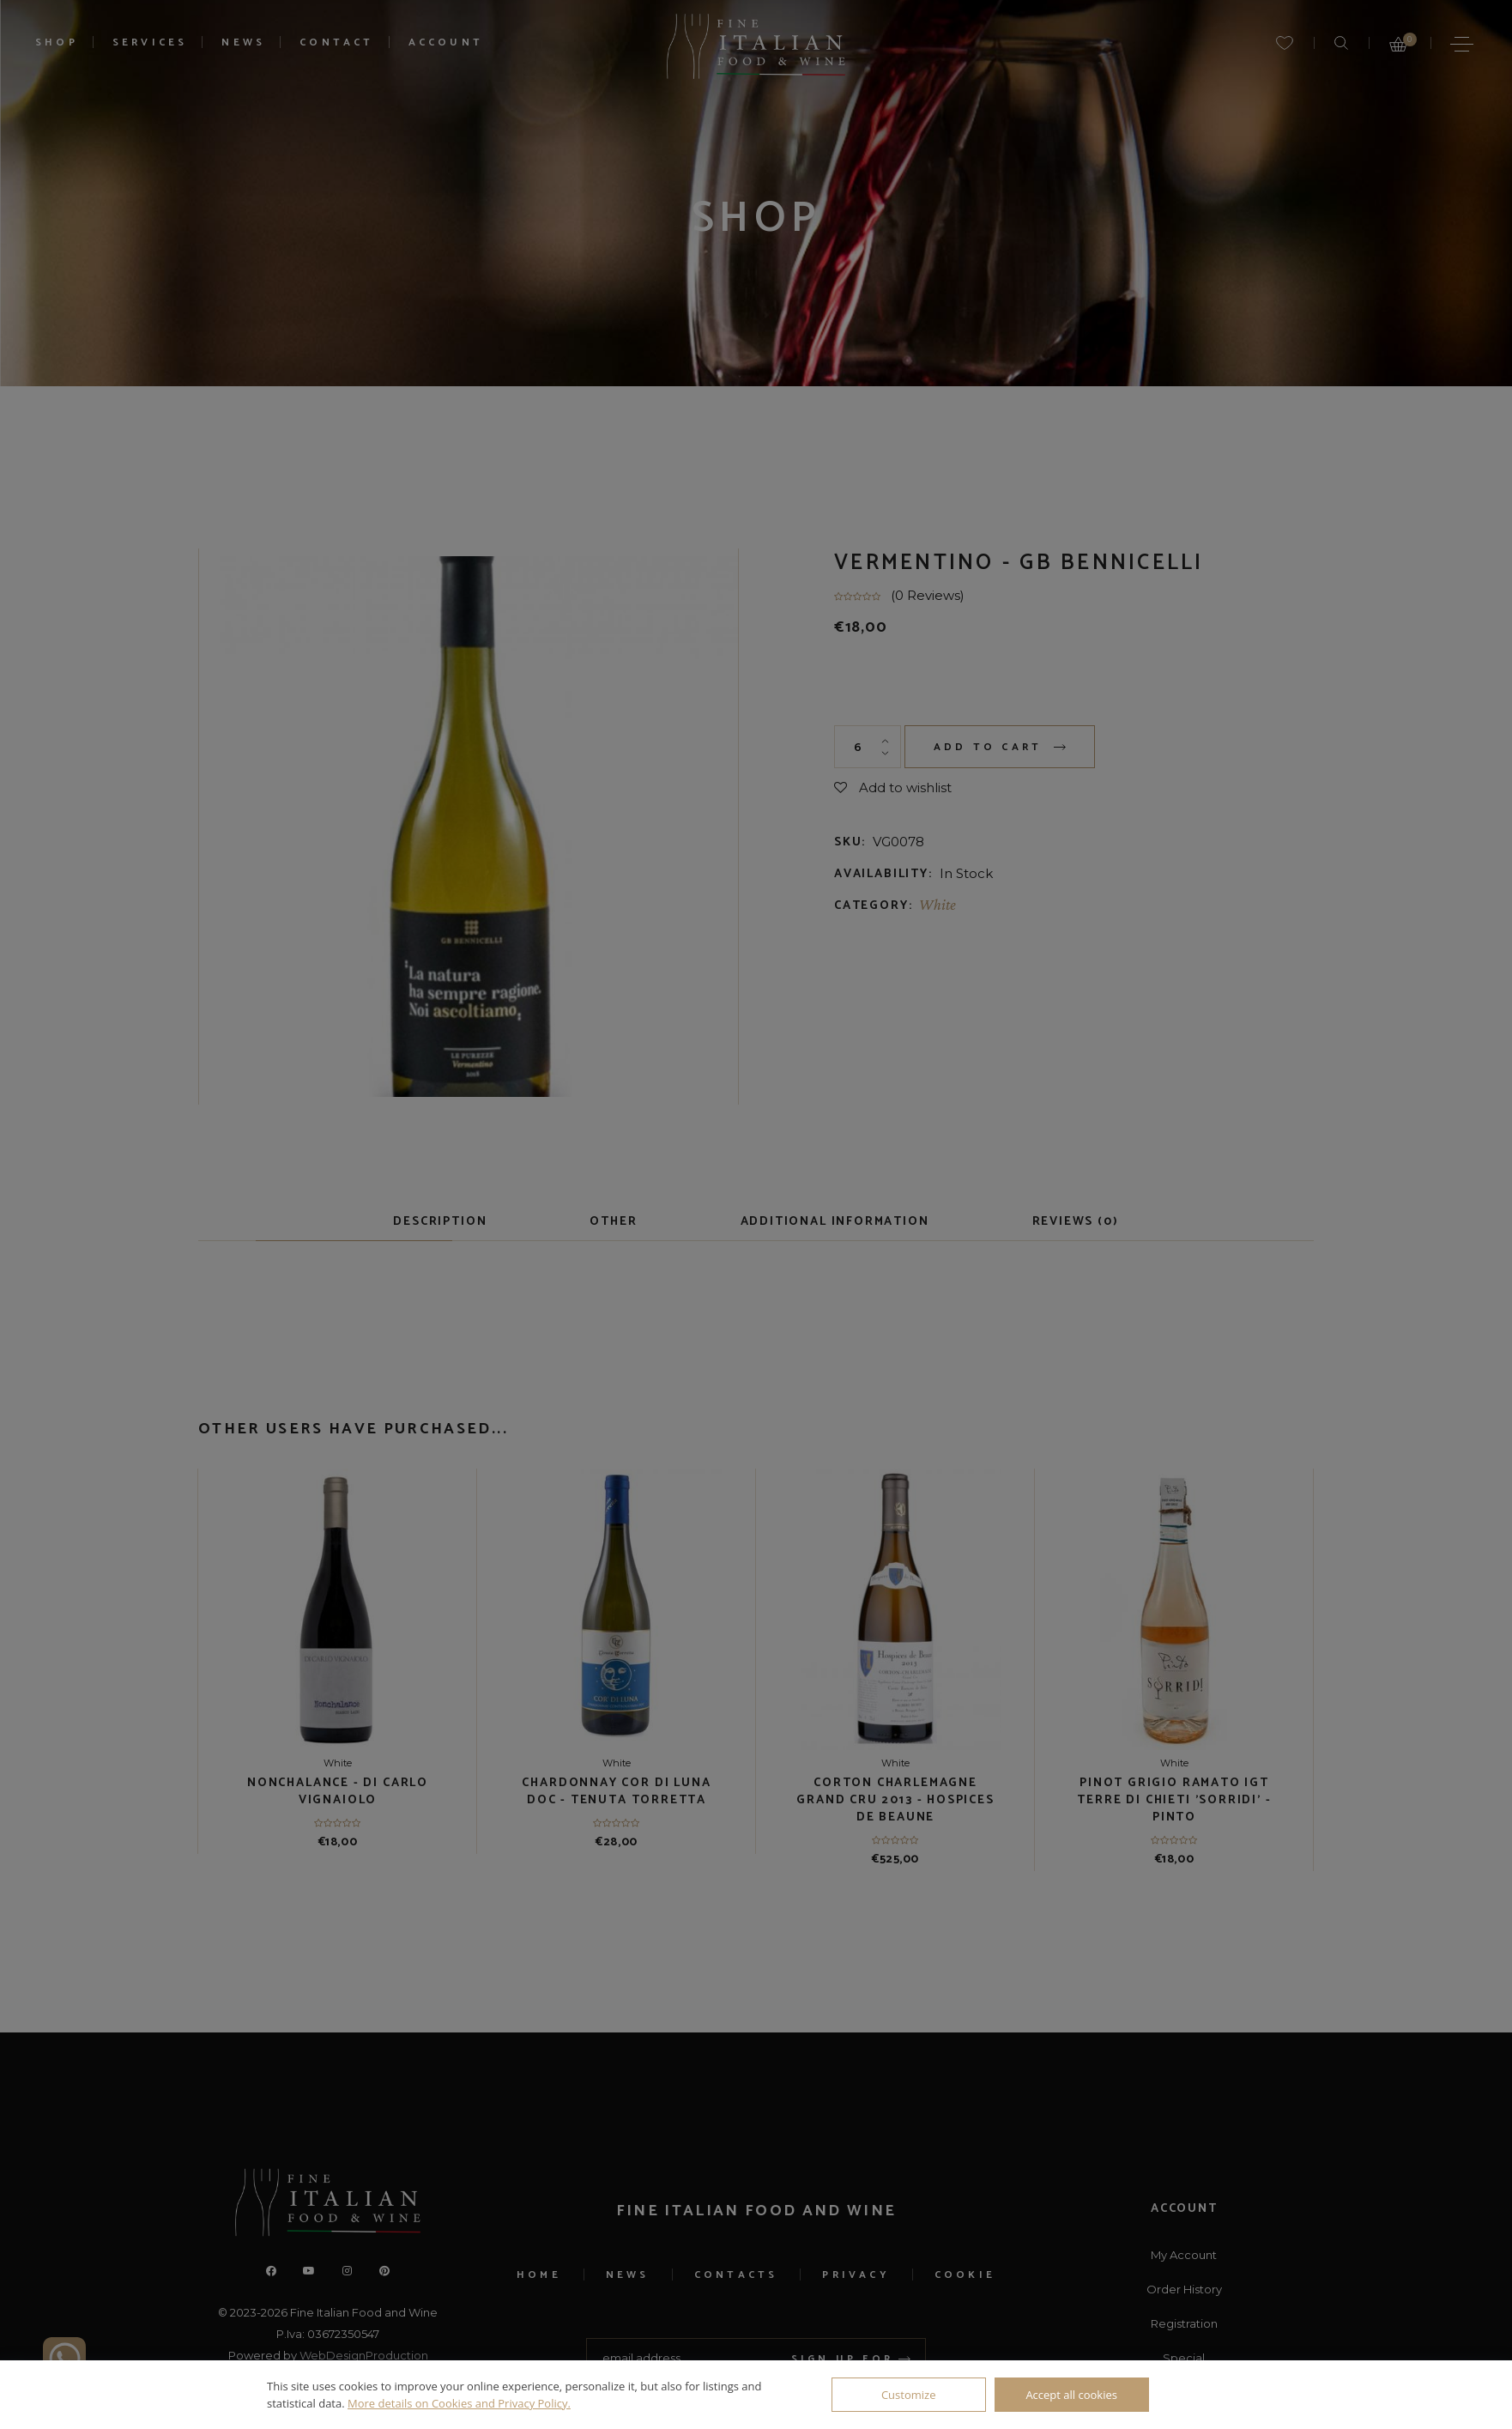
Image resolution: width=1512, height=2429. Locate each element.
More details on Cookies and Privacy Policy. (459, 2403)
